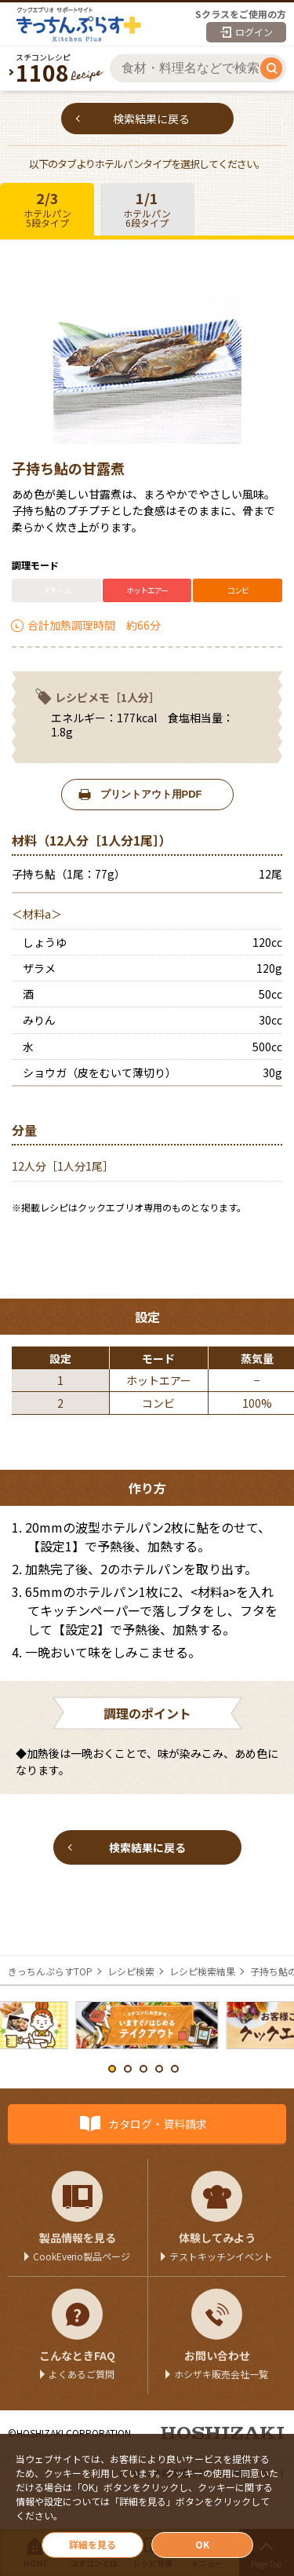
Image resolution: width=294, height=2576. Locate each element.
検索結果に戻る (151, 118)
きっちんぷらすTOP (50, 1971)
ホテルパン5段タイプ (47, 208)
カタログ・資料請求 (157, 2124)
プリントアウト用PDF (151, 794)
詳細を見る (92, 2544)
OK (202, 2544)
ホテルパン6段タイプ (147, 208)
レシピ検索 (130, 1971)
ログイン (254, 31)
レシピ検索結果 (202, 1971)
